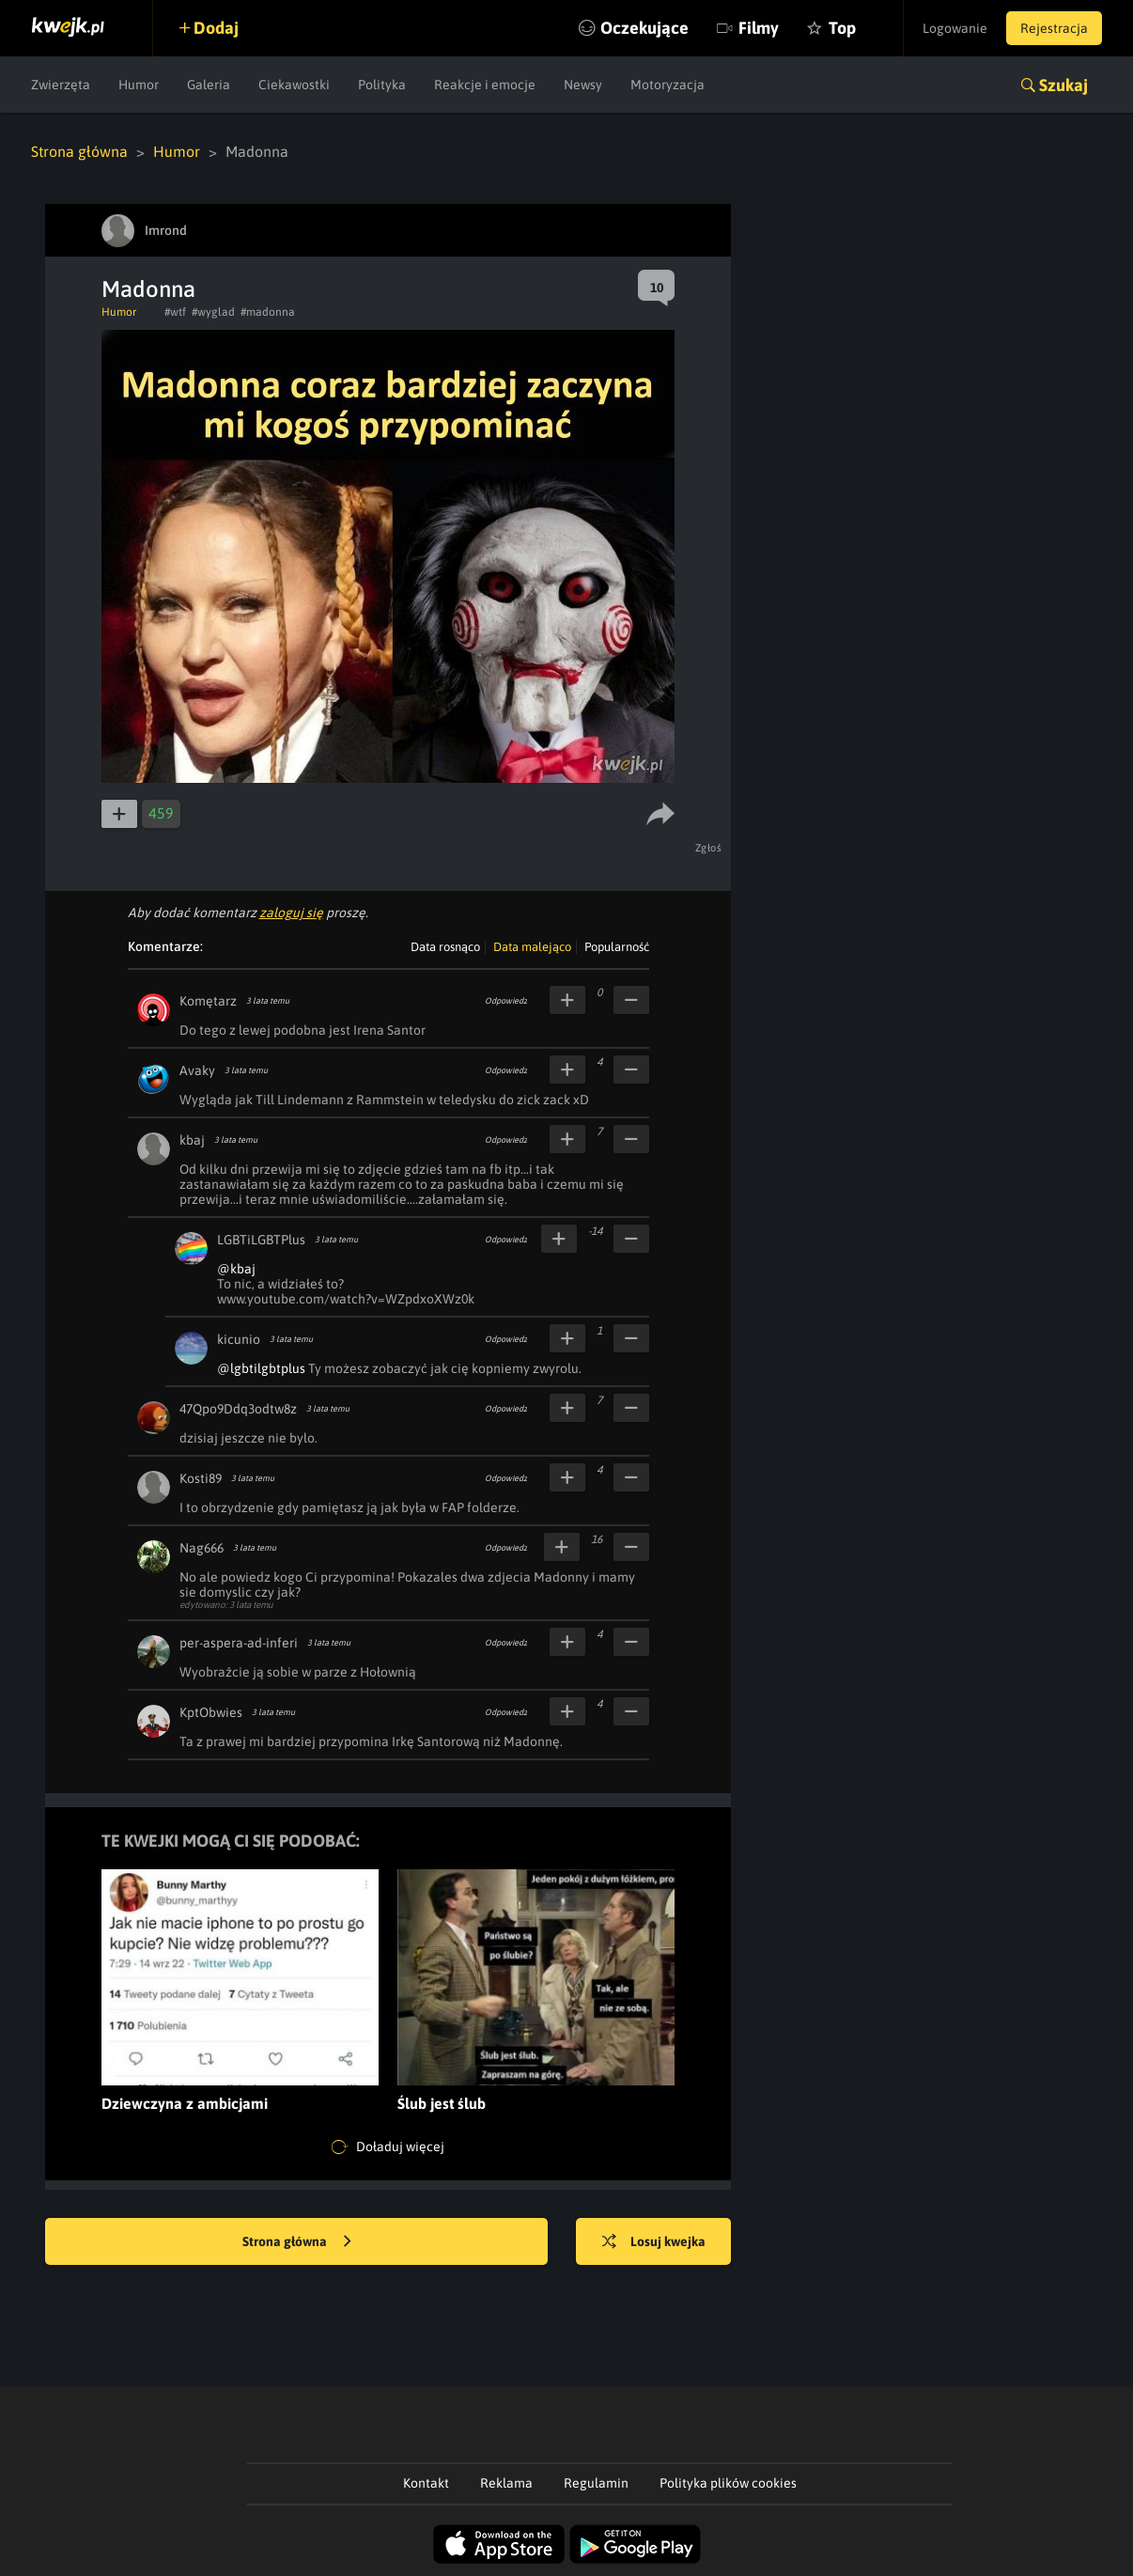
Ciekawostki (294, 84)
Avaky (197, 1070)
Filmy (758, 28)
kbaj (192, 1139)
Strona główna (79, 151)
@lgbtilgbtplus (261, 1368)
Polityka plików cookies (728, 2482)
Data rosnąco (445, 947)
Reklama (506, 2482)
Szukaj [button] (1063, 85)
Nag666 (201, 1547)
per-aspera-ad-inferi (238, 1642)
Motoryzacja (667, 84)
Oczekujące (644, 28)
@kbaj (236, 1268)
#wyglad (213, 312)
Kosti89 (200, 1478)
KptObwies (210, 1712)
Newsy (583, 84)
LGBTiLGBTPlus (261, 1239)
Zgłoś (708, 847)
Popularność (616, 947)
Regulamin (596, 2482)
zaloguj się (291, 912)
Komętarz (208, 1000)
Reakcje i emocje (484, 84)
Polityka (382, 84)
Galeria (208, 84)
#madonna (268, 312)
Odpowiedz (506, 1001)
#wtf (175, 312)
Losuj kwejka (654, 2242)
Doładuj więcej (388, 2147)
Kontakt (426, 2482)
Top (842, 28)
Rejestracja (1054, 28)
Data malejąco (532, 947)
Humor (138, 84)
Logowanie (955, 28)
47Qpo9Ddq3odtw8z (238, 1408)
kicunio (238, 1339)
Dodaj (216, 28)
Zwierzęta (60, 84)
